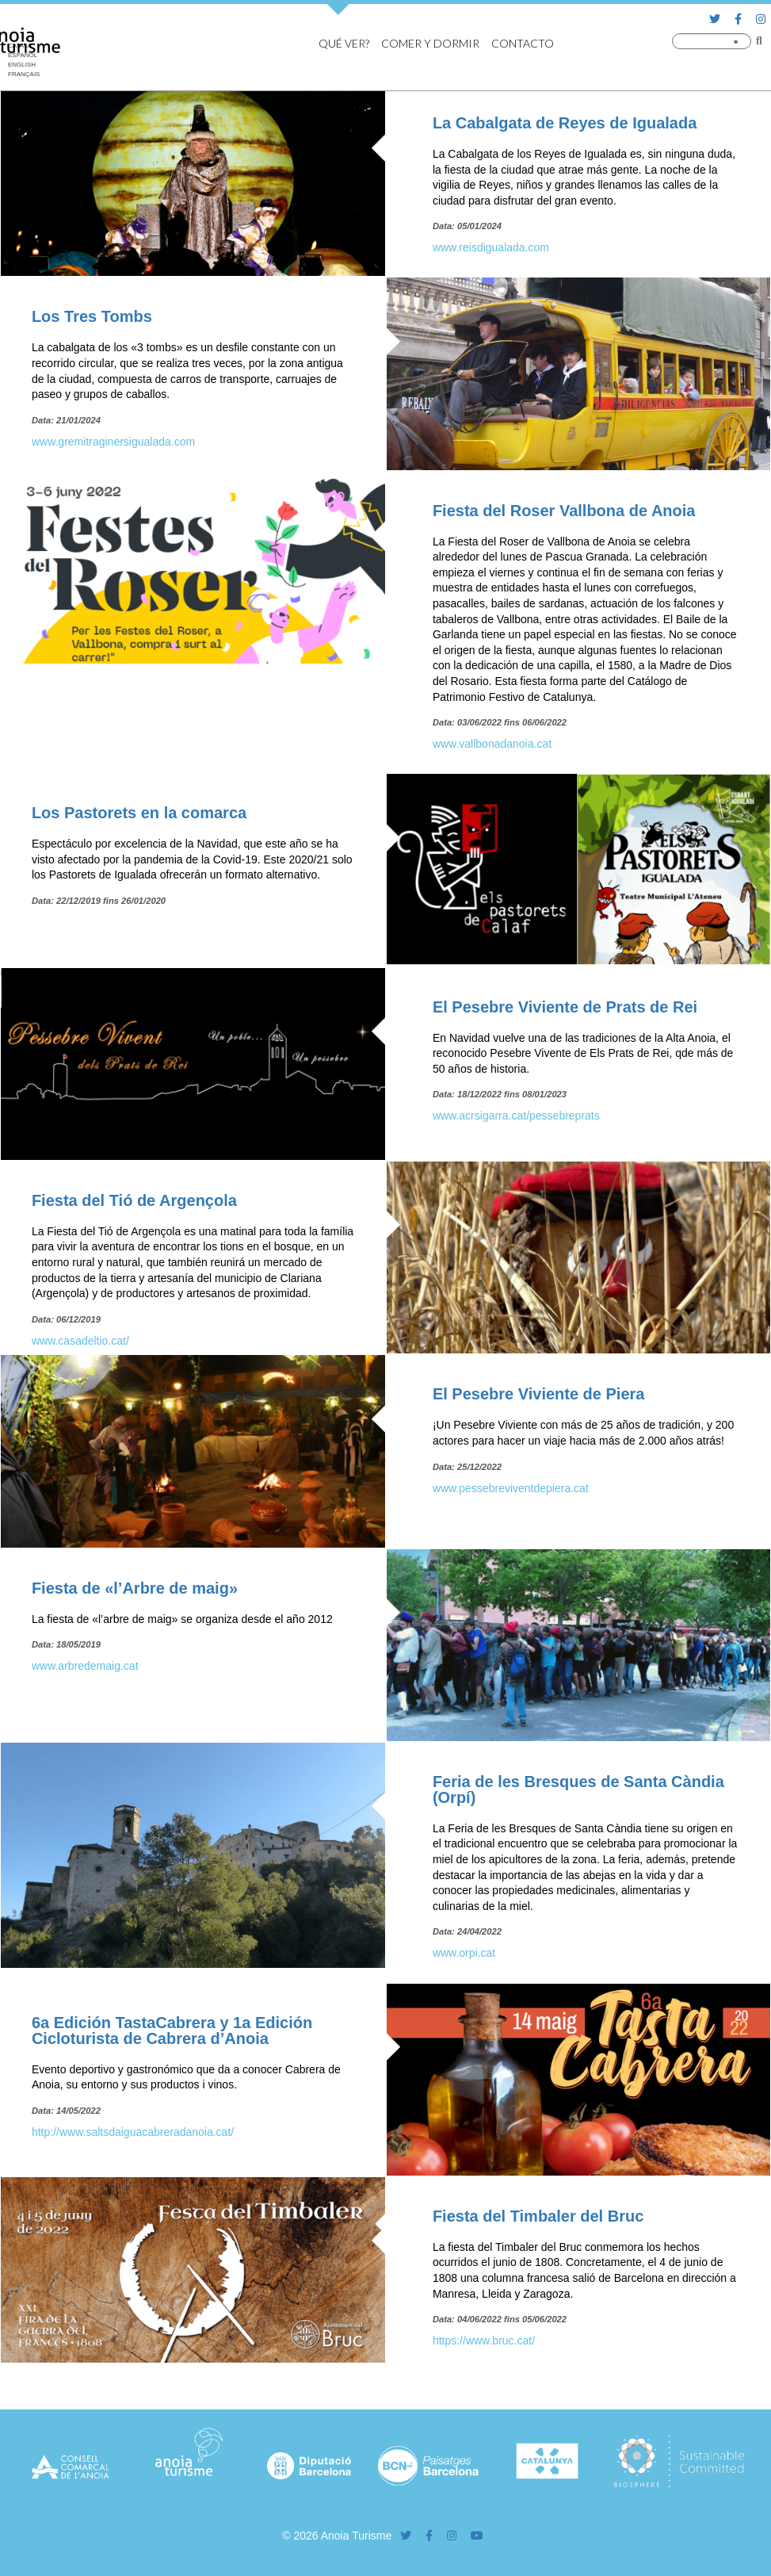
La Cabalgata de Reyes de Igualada (565, 123)
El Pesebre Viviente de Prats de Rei (565, 1007)
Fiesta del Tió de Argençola (134, 1200)
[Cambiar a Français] (24, 74)
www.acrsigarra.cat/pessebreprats (516, 1115)
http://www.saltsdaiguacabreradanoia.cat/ (133, 2132)
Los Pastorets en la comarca (139, 812)
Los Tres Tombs (92, 316)
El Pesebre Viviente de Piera (539, 1394)
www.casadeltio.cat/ (80, 1340)
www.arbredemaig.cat (85, 1665)
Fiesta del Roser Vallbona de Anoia (564, 510)
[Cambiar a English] (24, 65)
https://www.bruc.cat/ (484, 2340)
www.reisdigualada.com (491, 247)
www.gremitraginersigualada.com (113, 441)
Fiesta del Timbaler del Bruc (538, 2216)
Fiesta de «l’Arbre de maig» (135, 1588)
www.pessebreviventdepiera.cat (511, 1488)
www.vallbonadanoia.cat (492, 743)
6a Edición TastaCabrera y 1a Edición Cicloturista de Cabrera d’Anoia (172, 2030)
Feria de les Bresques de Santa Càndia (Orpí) (578, 1789)
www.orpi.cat (464, 1952)
